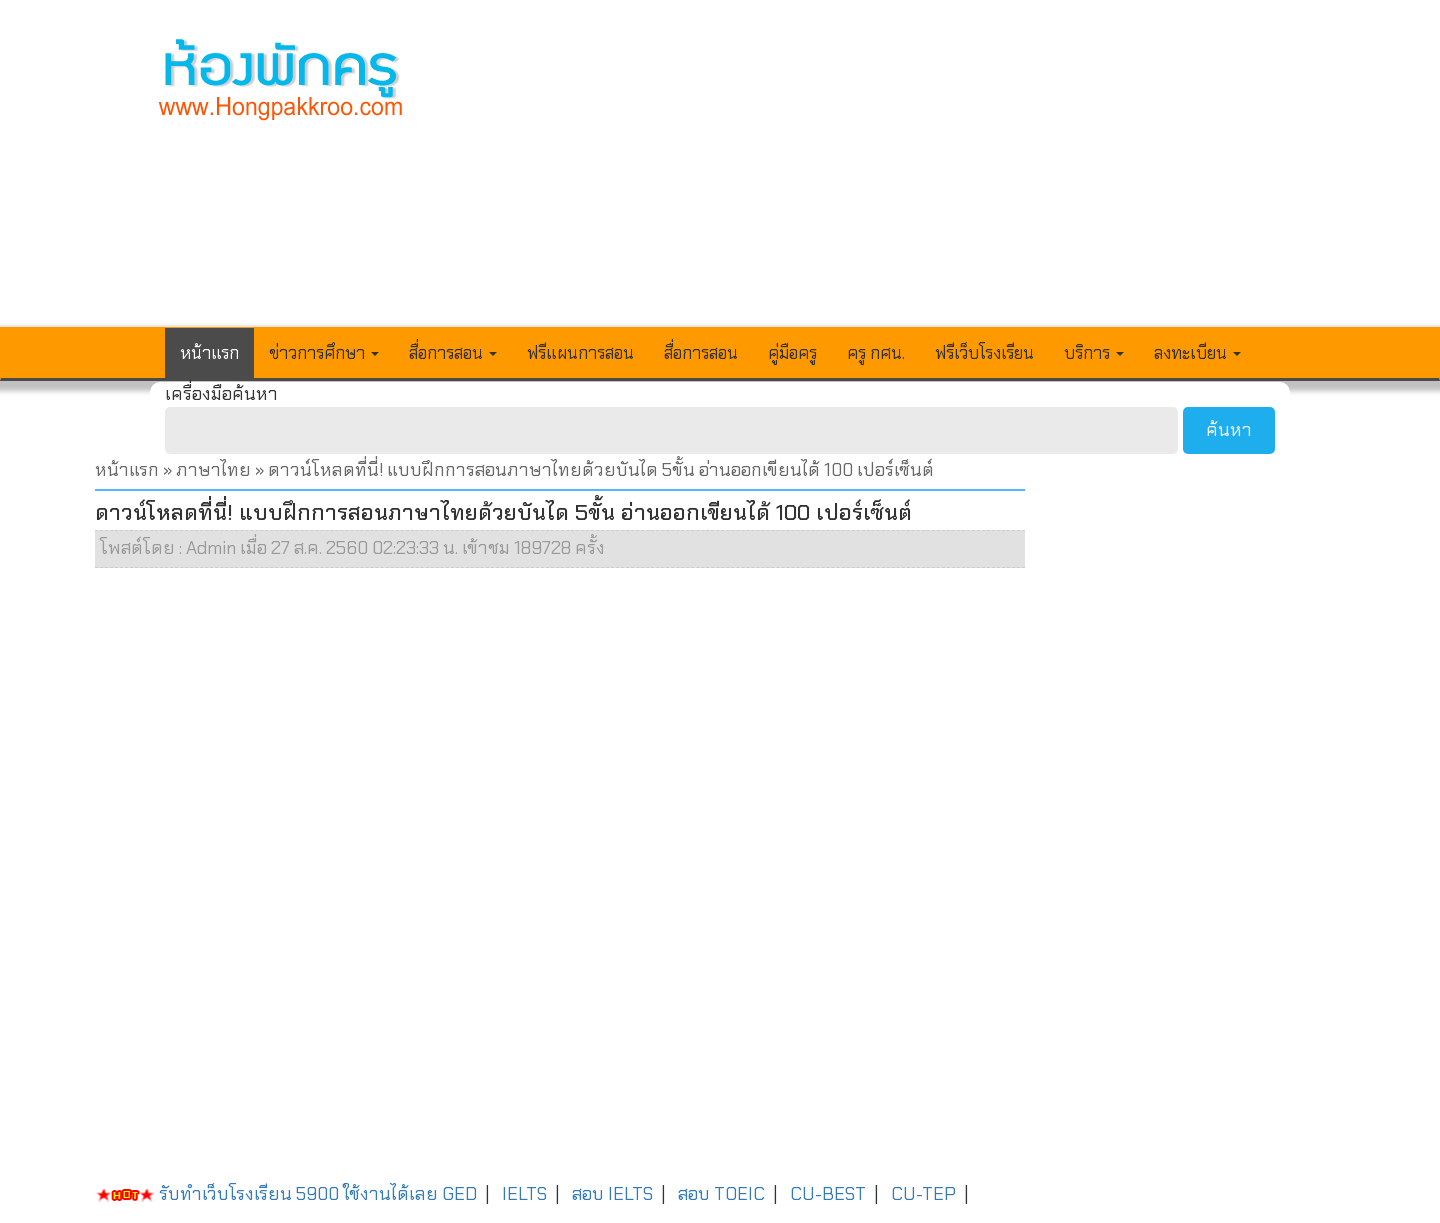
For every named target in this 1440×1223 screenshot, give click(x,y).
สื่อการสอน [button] (453, 353)
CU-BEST (828, 1194)
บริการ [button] (1094, 353)
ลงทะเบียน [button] (1197, 353)
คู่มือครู (792, 353)
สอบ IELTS (612, 1194)
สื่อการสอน (701, 353)
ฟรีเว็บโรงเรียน (984, 353)
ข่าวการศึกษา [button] (324, 353)
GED (459, 1194)
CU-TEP (923, 1194)
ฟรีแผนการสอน (580, 353)
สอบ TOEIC (721, 1194)
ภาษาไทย (213, 470)
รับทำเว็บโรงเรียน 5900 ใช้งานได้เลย (266, 1194)
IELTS (524, 1194)
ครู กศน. (876, 353)
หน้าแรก (209, 353)
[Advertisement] (867, 176)
